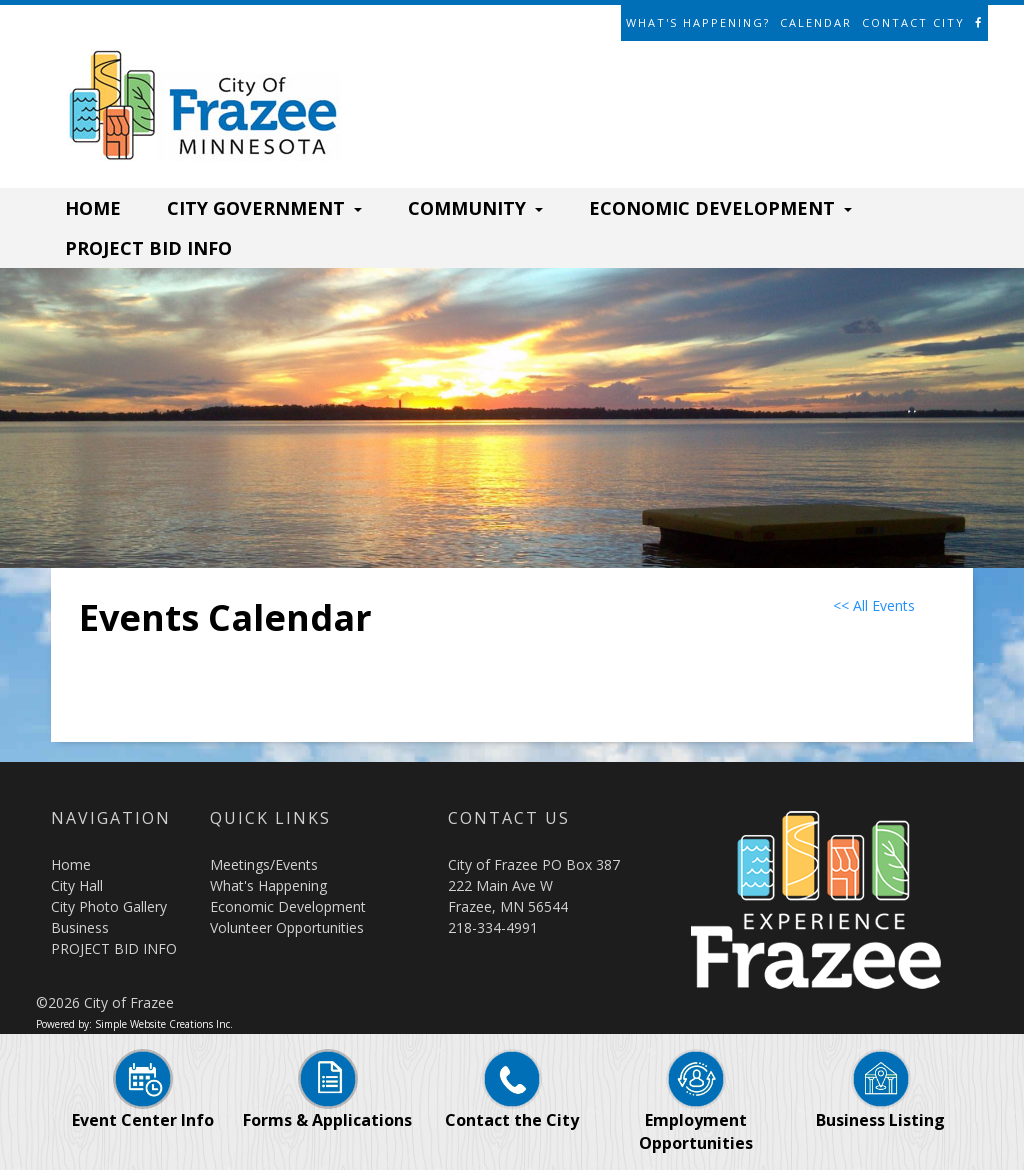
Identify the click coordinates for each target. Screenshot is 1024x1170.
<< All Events (874, 605)
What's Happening (268, 885)
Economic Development (288, 906)
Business (80, 927)
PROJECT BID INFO (148, 248)
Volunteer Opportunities (287, 927)
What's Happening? (698, 22)
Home (71, 864)
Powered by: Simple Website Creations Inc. (134, 1024)
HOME (93, 208)
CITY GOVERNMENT (264, 208)
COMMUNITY (475, 208)
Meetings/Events (264, 864)
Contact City (913, 22)
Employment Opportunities (696, 1111)
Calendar (816, 22)
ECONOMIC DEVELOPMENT (720, 208)
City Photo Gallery (109, 906)
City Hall (77, 885)
